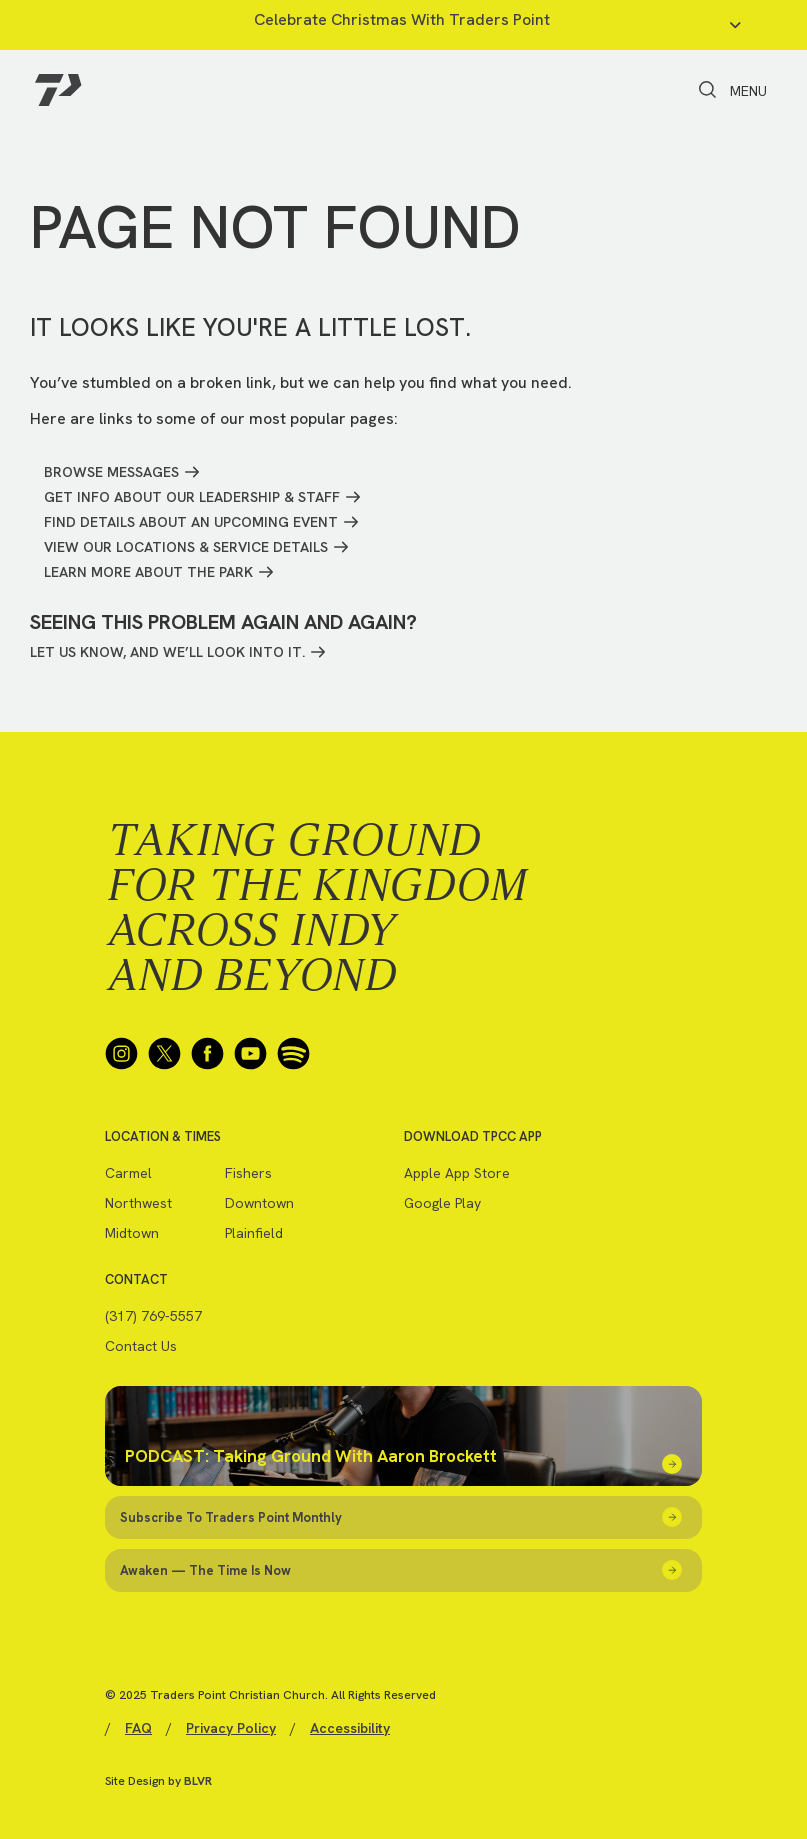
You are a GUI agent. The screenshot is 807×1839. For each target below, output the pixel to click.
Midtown (132, 1233)
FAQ (138, 1728)
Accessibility (350, 1728)
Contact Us (141, 1346)
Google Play (442, 1203)
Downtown (259, 1203)
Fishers (248, 1173)
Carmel (128, 1173)
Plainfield (254, 1233)
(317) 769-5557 (153, 1316)
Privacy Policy (231, 1728)
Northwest (138, 1203)
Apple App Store (457, 1173)
